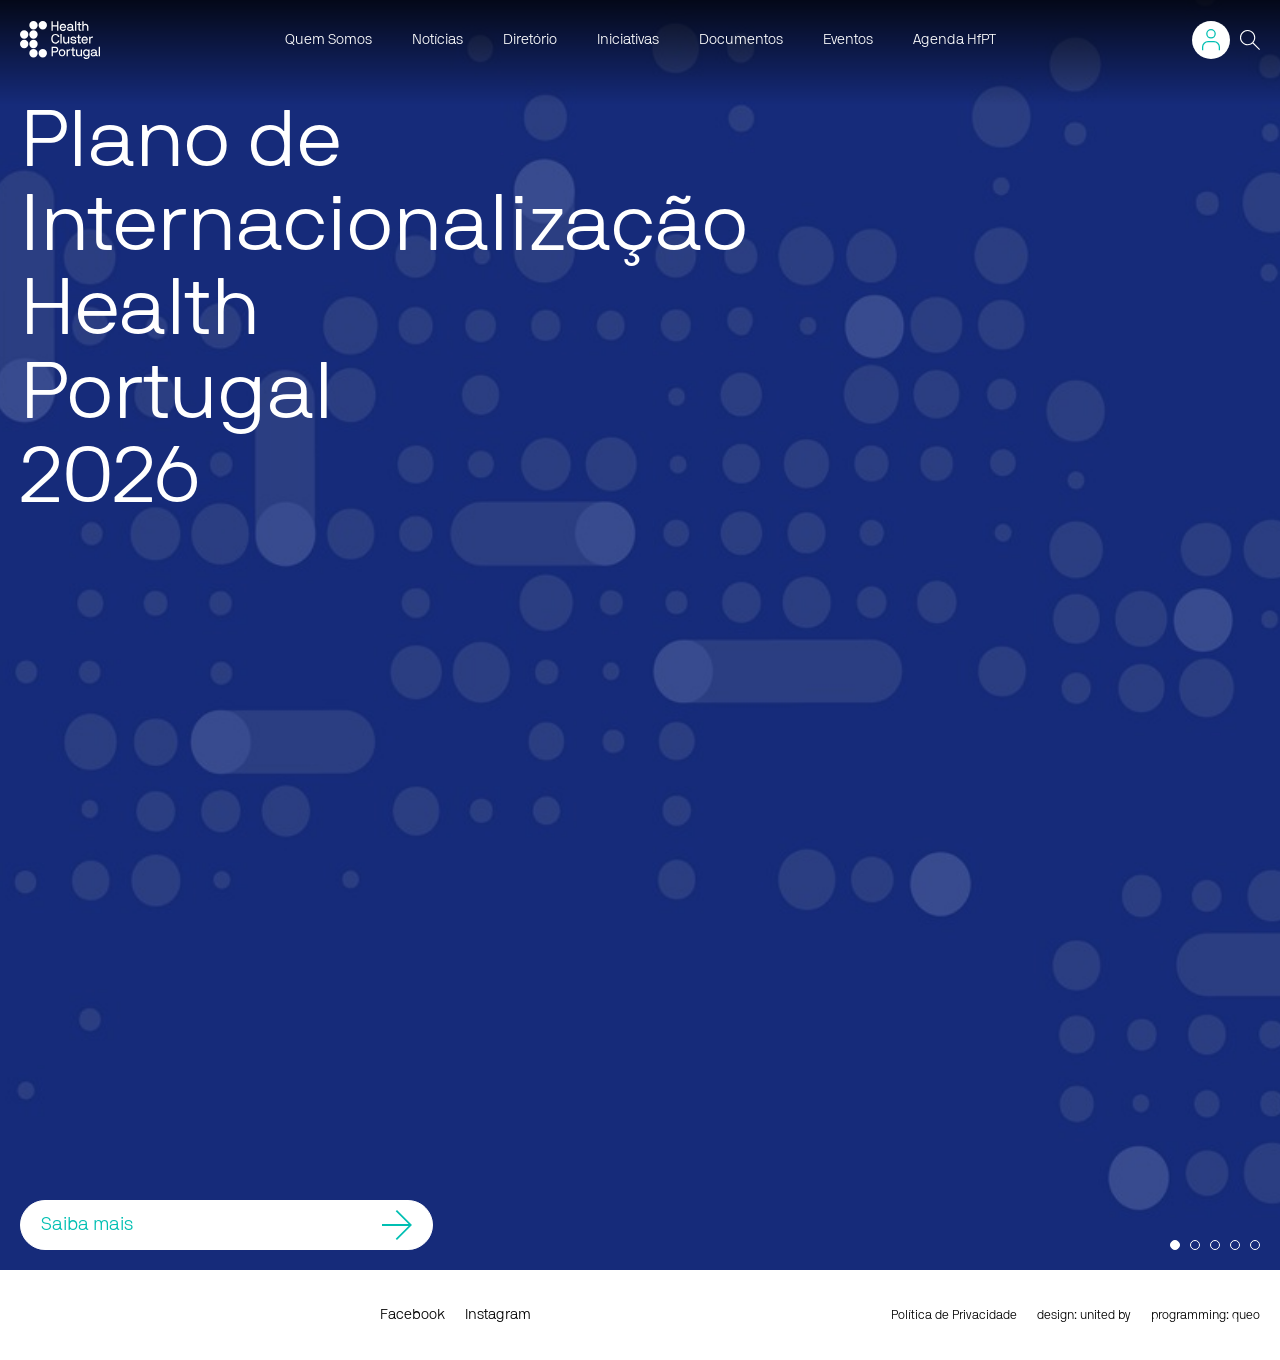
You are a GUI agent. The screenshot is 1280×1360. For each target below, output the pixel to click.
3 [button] (1215, 1245)
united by (1105, 1315)
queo (1246, 1315)
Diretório (530, 40)
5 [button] (1255, 1245)
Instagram (498, 1315)
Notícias (437, 40)
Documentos (741, 40)
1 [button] (1175, 1245)
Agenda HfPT (954, 40)
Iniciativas (628, 40)
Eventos (848, 40)
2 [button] (1195, 1245)
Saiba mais (226, 1225)
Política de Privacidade (954, 1315)
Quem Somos (328, 40)
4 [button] (1235, 1245)
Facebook (412, 1315)
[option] (640, 635)
